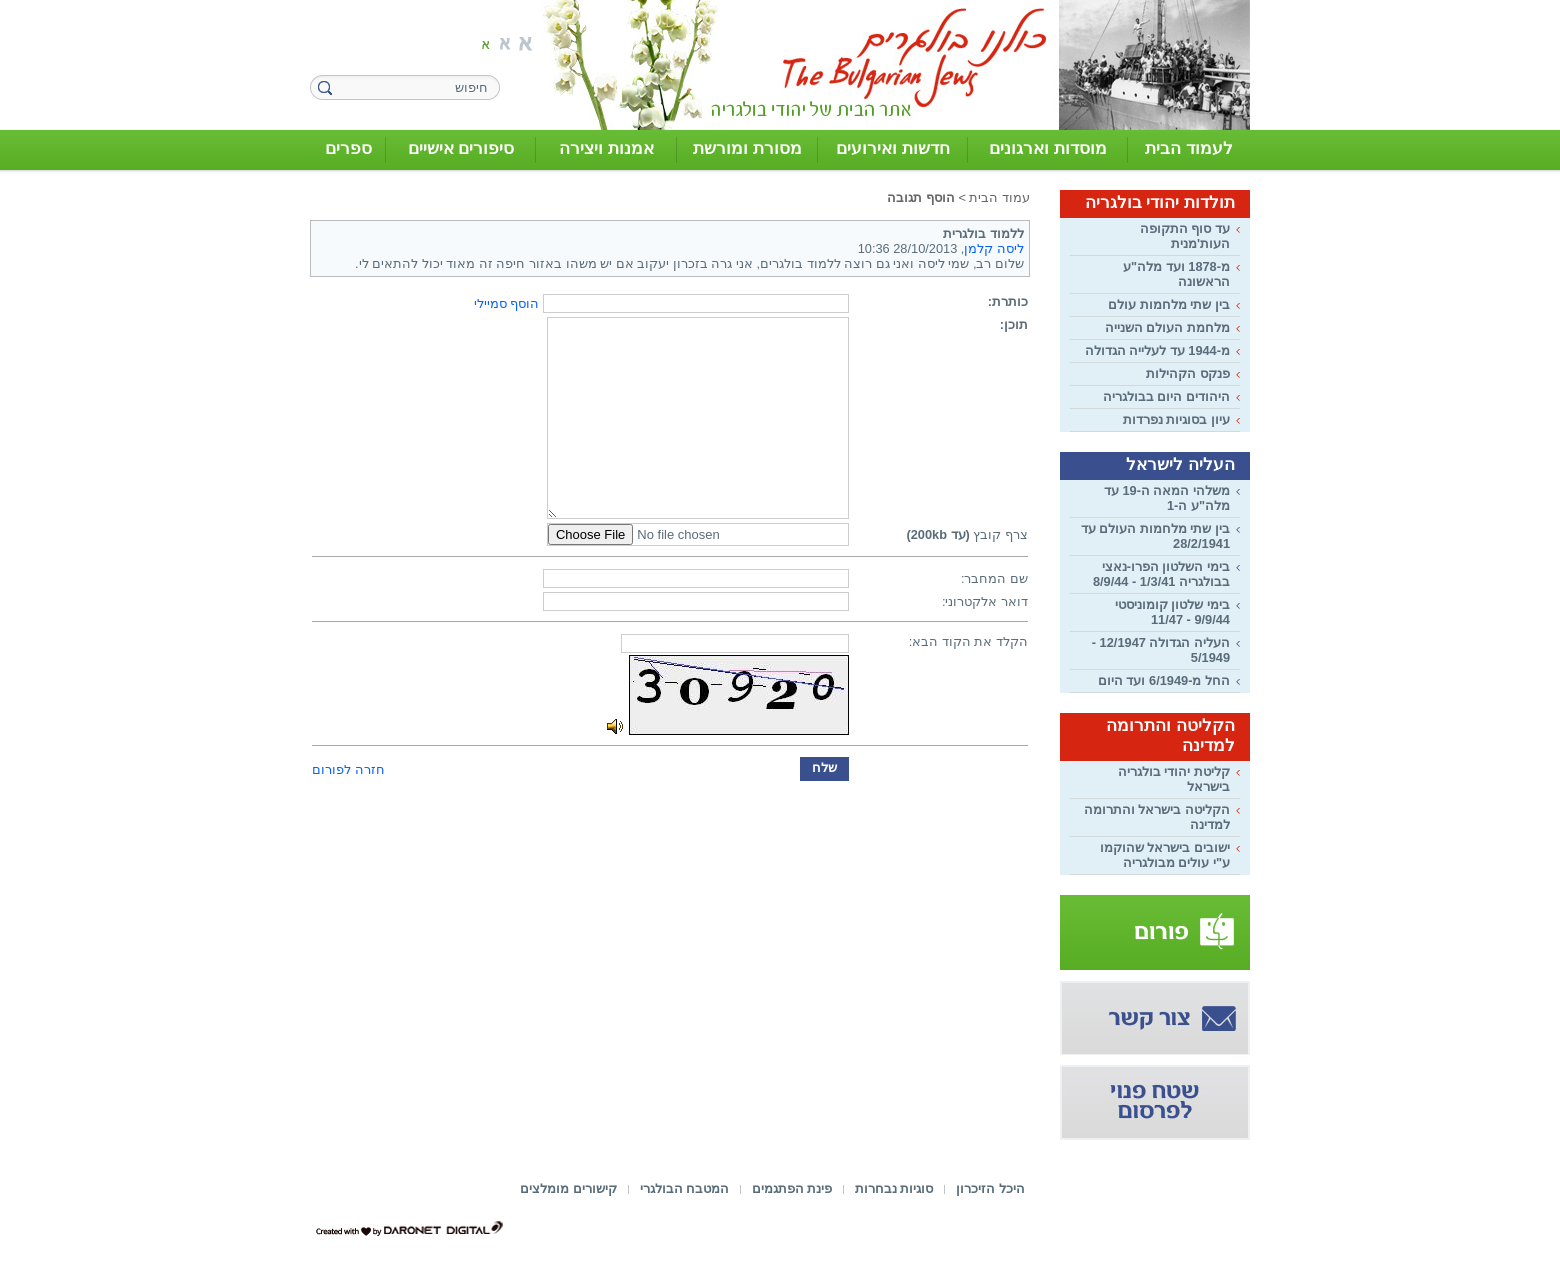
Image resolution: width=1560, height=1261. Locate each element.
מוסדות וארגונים (1048, 148)
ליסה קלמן (994, 248)
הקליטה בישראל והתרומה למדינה (1157, 817)
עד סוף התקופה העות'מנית (1185, 236)
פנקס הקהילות (1188, 373)
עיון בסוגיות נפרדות (1176, 419)
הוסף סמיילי (507, 303)
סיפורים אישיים (461, 148)
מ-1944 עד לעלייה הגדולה (1157, 350)
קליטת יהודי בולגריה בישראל (1174, 779)
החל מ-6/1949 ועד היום (1164, 680)
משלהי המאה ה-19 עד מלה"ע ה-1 (1167, 498)
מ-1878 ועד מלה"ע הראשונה (1176, 274)
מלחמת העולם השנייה (1167, 327)
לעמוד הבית (1189, 148)
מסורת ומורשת (747, 148)
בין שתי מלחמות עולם (1169, 304)
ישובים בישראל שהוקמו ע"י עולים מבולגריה (1165, 855)
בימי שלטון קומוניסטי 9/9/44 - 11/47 (1172, 612)
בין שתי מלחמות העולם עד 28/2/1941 (1155, 536)
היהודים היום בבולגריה (1166, 396)
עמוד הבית (999, 197)
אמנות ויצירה (606, 148)
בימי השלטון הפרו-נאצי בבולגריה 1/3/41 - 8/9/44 (1161, 574)
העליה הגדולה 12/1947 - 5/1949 (1161, 650)
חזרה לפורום (348, 769)
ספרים (348, 148)
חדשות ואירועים (893, 148)
